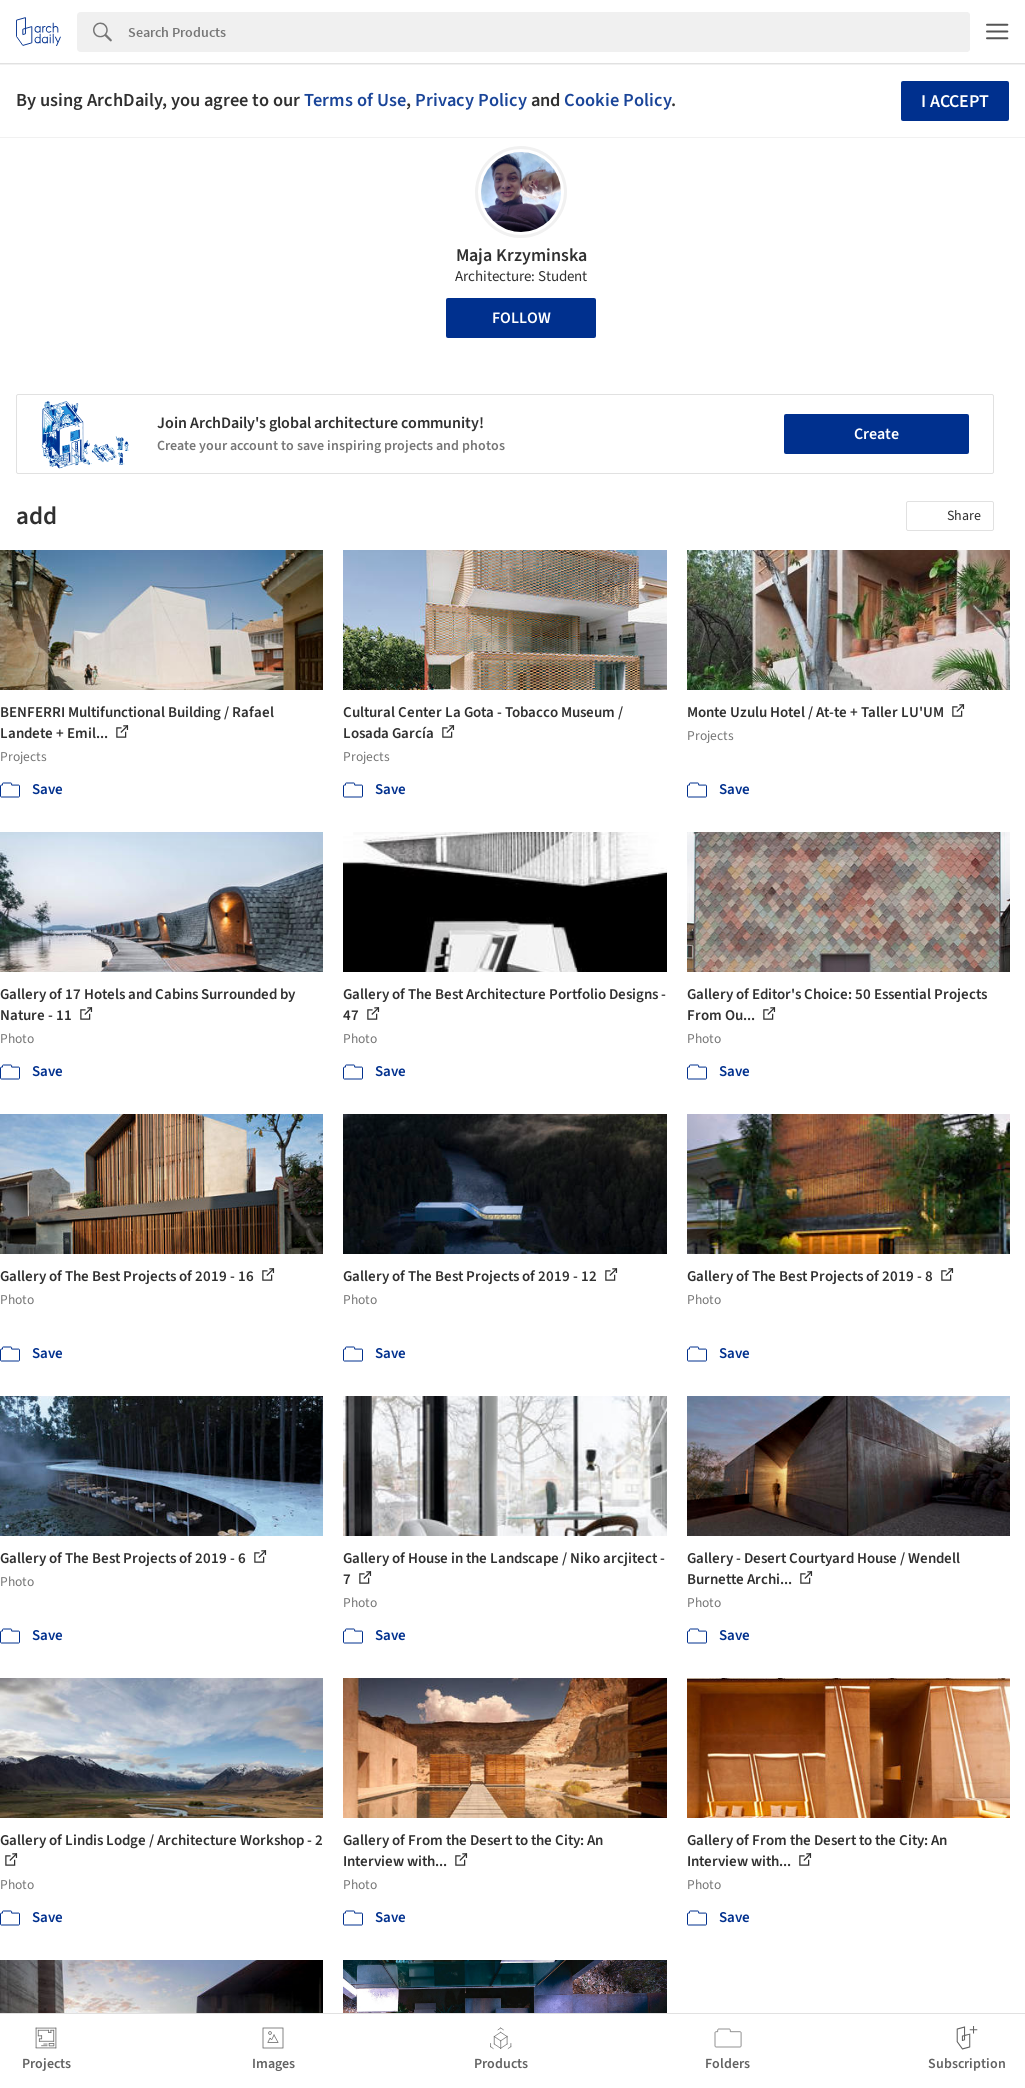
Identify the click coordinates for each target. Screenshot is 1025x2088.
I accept (955, 101)
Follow (521, 318)
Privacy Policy (471, 100)
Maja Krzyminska (521, 255)
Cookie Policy (617, 100)
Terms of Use (355, 100)
